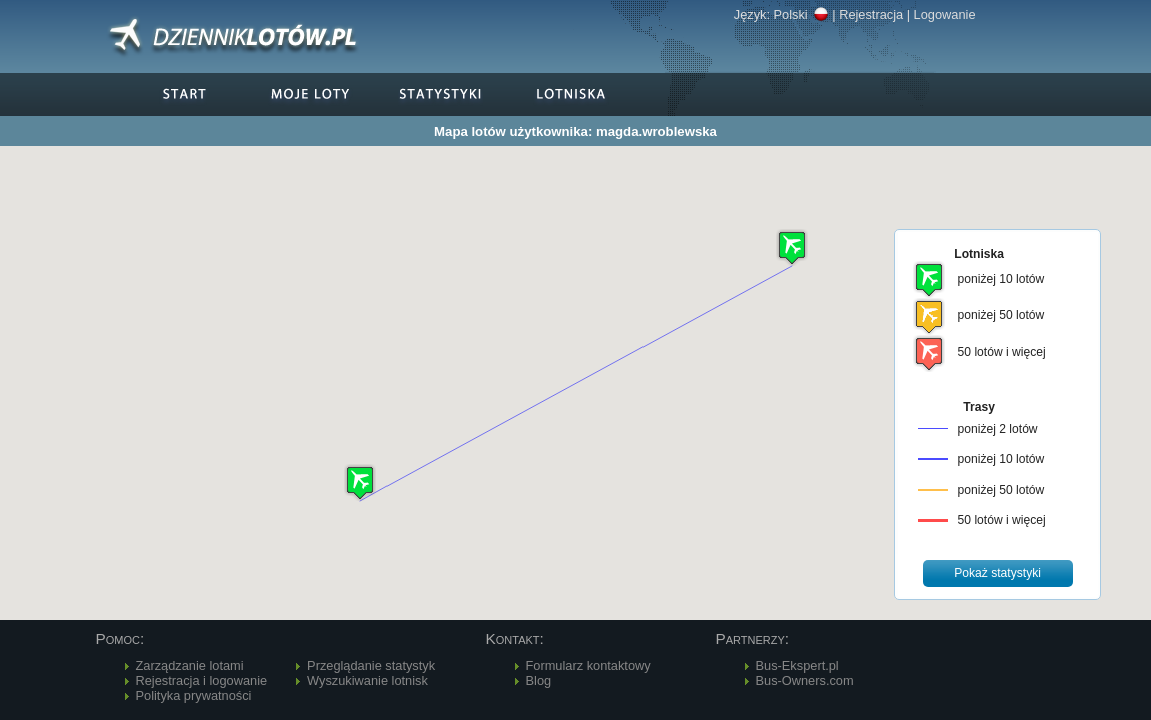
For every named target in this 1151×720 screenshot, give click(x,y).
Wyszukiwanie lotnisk (367, 680)
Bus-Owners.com (805, 680)
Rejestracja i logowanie (202, 680)
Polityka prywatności (194, 695)
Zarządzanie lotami (190, 665)
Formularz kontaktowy (588, 665)
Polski (801, 14)
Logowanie (945, 14)
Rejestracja (871, 14)
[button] (360, 482)
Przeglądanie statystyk (371, 665)
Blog (539, 680)
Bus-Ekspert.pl (797, 665)
